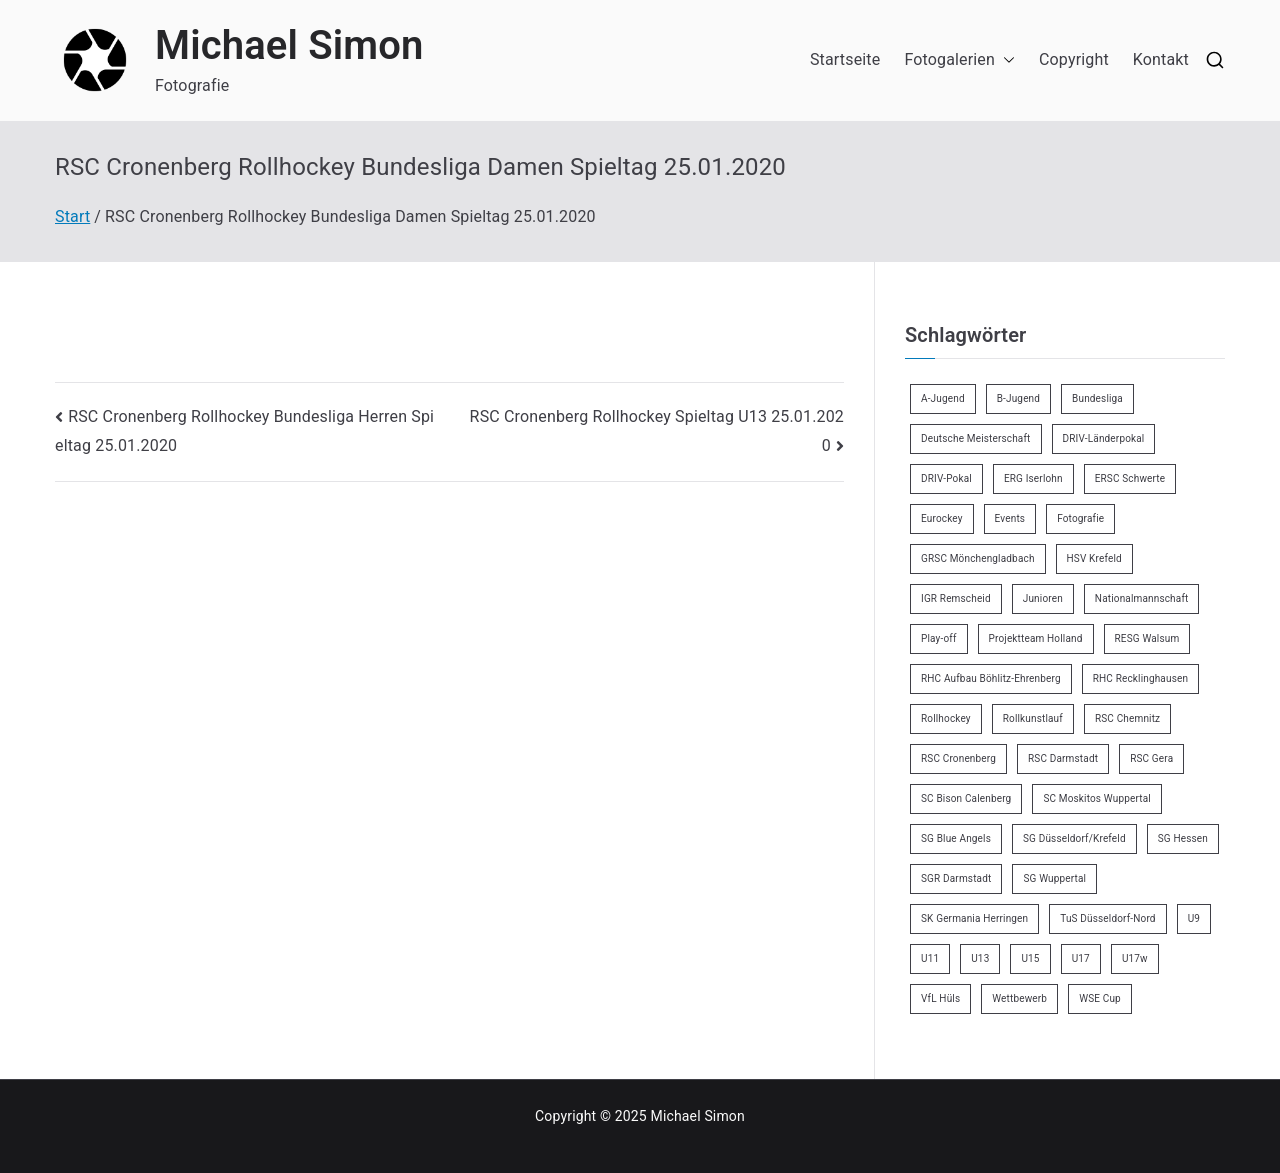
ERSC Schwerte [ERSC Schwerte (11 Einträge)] (1130, 478)
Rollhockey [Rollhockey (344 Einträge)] (946, 718)
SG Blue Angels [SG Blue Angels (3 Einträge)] (956, 838)
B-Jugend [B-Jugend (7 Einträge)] (1018, 398)
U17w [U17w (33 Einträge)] (1135, 958)
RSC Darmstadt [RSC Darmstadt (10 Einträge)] (1063, 758)
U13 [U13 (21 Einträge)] (980, 958)
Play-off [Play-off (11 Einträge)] (939, 638)
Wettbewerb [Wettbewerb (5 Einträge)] (1019, 998)
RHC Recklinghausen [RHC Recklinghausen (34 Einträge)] (1140, 678)
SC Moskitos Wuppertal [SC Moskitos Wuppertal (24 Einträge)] (1097, 798)
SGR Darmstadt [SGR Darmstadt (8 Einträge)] (956, 878)
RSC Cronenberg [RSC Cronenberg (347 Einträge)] (958, 758)
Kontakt (1161, 59)
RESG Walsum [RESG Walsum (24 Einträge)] (1147, 638)
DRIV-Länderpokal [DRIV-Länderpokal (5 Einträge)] (1104, 438)
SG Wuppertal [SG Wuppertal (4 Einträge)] (1054, 878)
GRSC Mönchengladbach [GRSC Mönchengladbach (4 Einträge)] (978, 558)
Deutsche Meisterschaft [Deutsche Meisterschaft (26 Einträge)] (976, 438)
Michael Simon (289, 45)
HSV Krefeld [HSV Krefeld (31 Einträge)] (1094, 558)
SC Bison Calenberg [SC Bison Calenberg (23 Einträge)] (966, 798)
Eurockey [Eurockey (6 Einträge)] (942, 518)
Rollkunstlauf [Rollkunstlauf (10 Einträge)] (1033, 718)
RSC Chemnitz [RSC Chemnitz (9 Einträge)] (1127, 718)
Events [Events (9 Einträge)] (1010, 518)
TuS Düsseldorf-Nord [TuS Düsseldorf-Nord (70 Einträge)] (1107, 918)
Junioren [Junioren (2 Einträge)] (1043, 598)
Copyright (1074, 59)
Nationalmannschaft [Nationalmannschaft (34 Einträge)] (1142, 598)
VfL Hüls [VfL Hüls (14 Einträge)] (940, 998)
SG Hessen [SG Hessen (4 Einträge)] (1183, 838)
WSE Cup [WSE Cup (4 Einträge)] (1100, 998)
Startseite (845, 59)
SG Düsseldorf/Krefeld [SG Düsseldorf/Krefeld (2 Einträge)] (1074, 838)
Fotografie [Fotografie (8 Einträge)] (1080, 518)
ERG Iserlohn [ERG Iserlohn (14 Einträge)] (1033, 478)
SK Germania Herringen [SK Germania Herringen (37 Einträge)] (974, 918)
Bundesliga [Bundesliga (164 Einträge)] (1097, 398)
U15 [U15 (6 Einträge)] (1030, 958)
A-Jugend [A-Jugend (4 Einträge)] (943, 398)
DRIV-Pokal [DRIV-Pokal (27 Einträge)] (946, 478)
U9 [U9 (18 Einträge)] (1194, 918)
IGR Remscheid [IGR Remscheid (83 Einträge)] (956, 598)
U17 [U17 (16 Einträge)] (1081, 958)
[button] (1005, 60)
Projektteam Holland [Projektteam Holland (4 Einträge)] (1036, 638)
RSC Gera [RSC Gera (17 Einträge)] (1151, 758)
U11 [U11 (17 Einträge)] (930, 958)
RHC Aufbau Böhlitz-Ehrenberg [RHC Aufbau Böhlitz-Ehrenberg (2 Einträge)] (991, 678)
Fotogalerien (959, 60)
